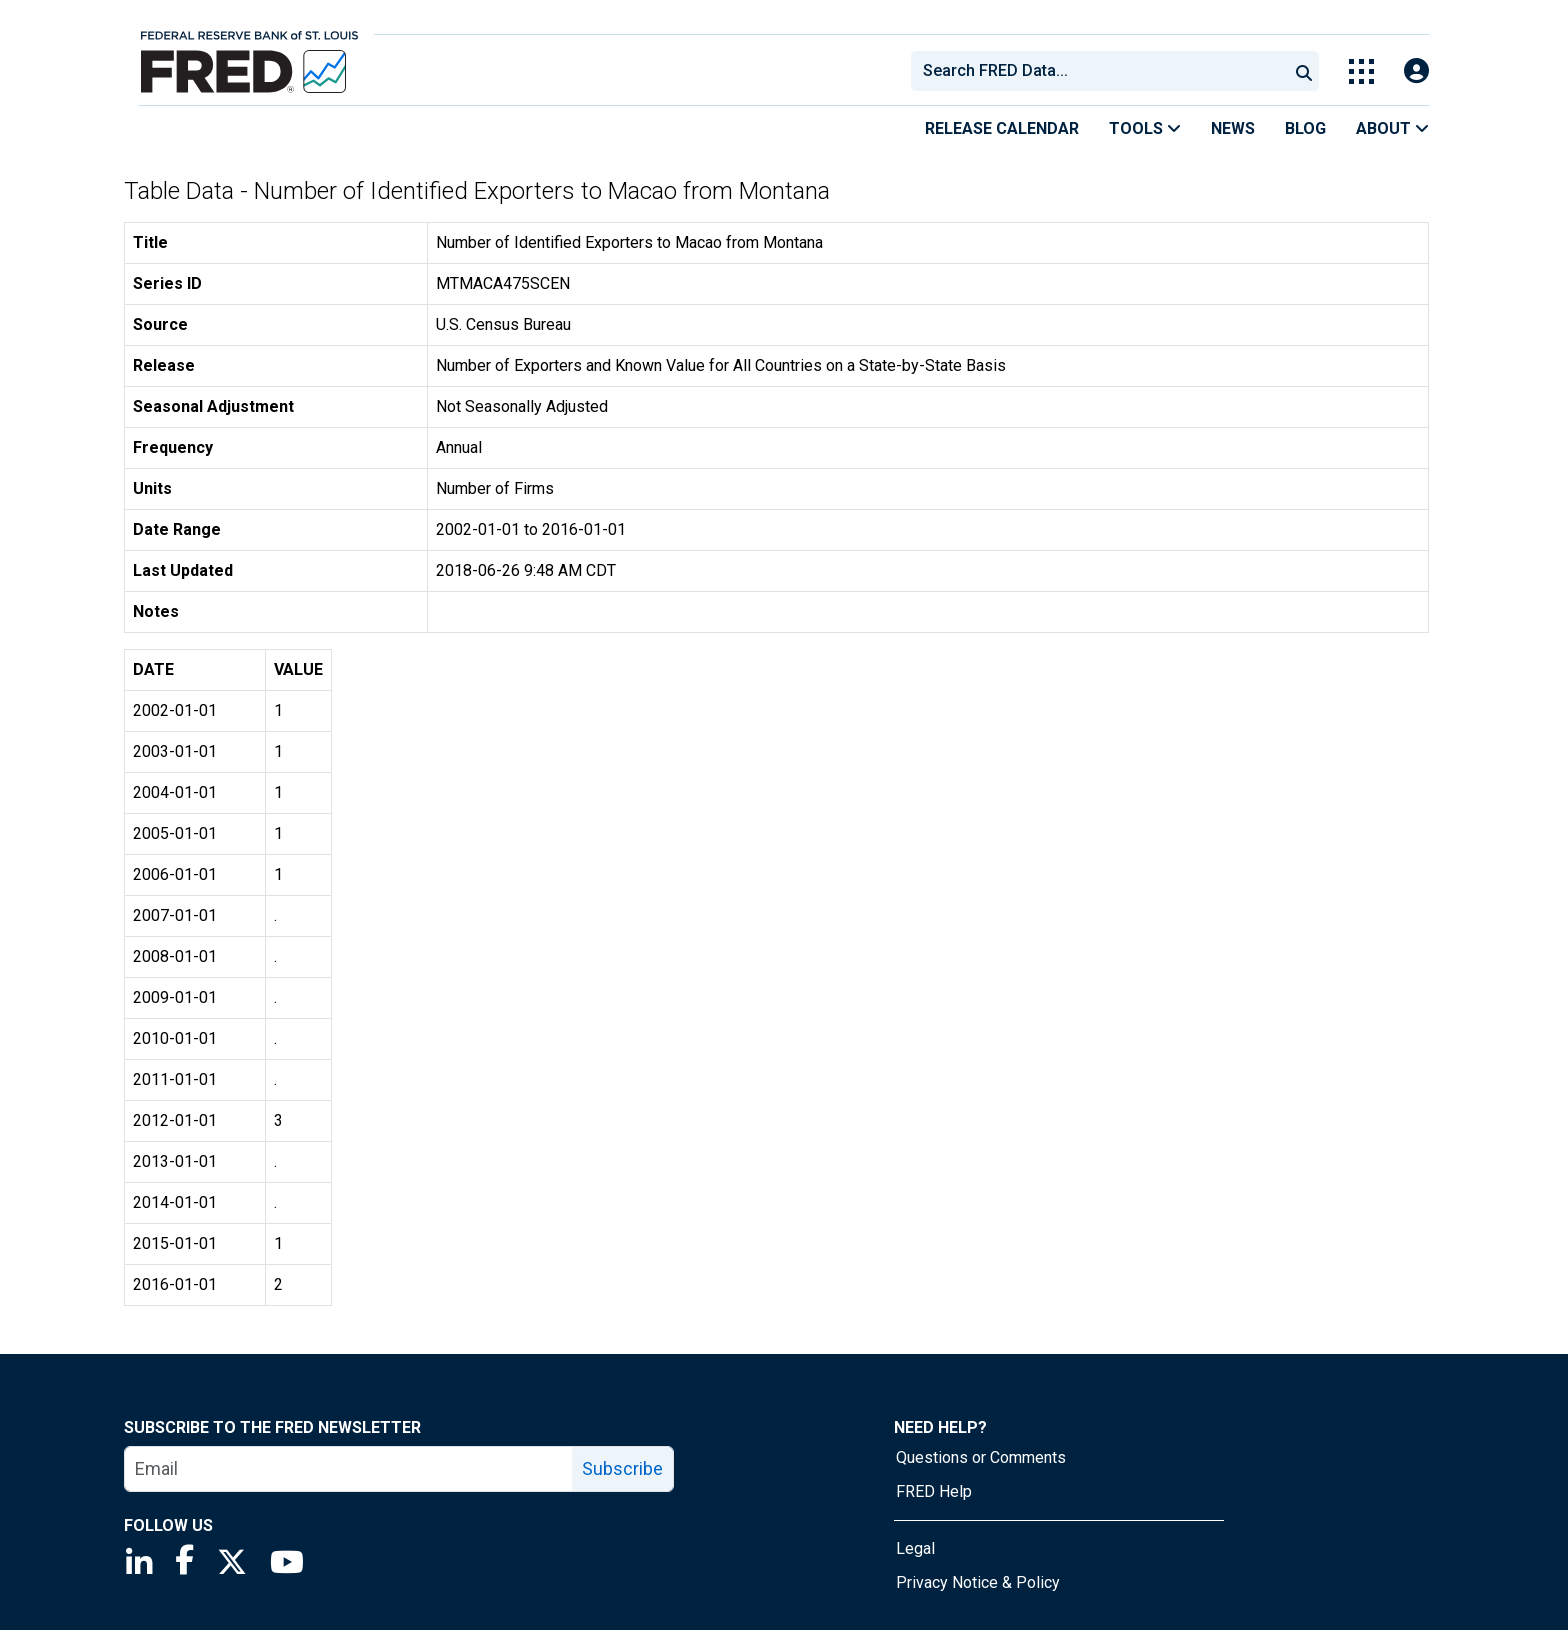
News (1233, 128)
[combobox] (1098, 71)
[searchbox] (1103, 71)
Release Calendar (1002, 128)
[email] (349, 1469)
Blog (1305, 128)
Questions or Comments (981, 1457)
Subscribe (622, 1468)
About (1392, 128)
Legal (915, 1548)
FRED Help (934, 1491)
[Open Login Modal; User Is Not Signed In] (1416, 71)
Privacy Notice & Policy (978, 1582)
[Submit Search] (1304, 71)
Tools (1145, 128)
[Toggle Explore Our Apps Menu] (1361, 71)
